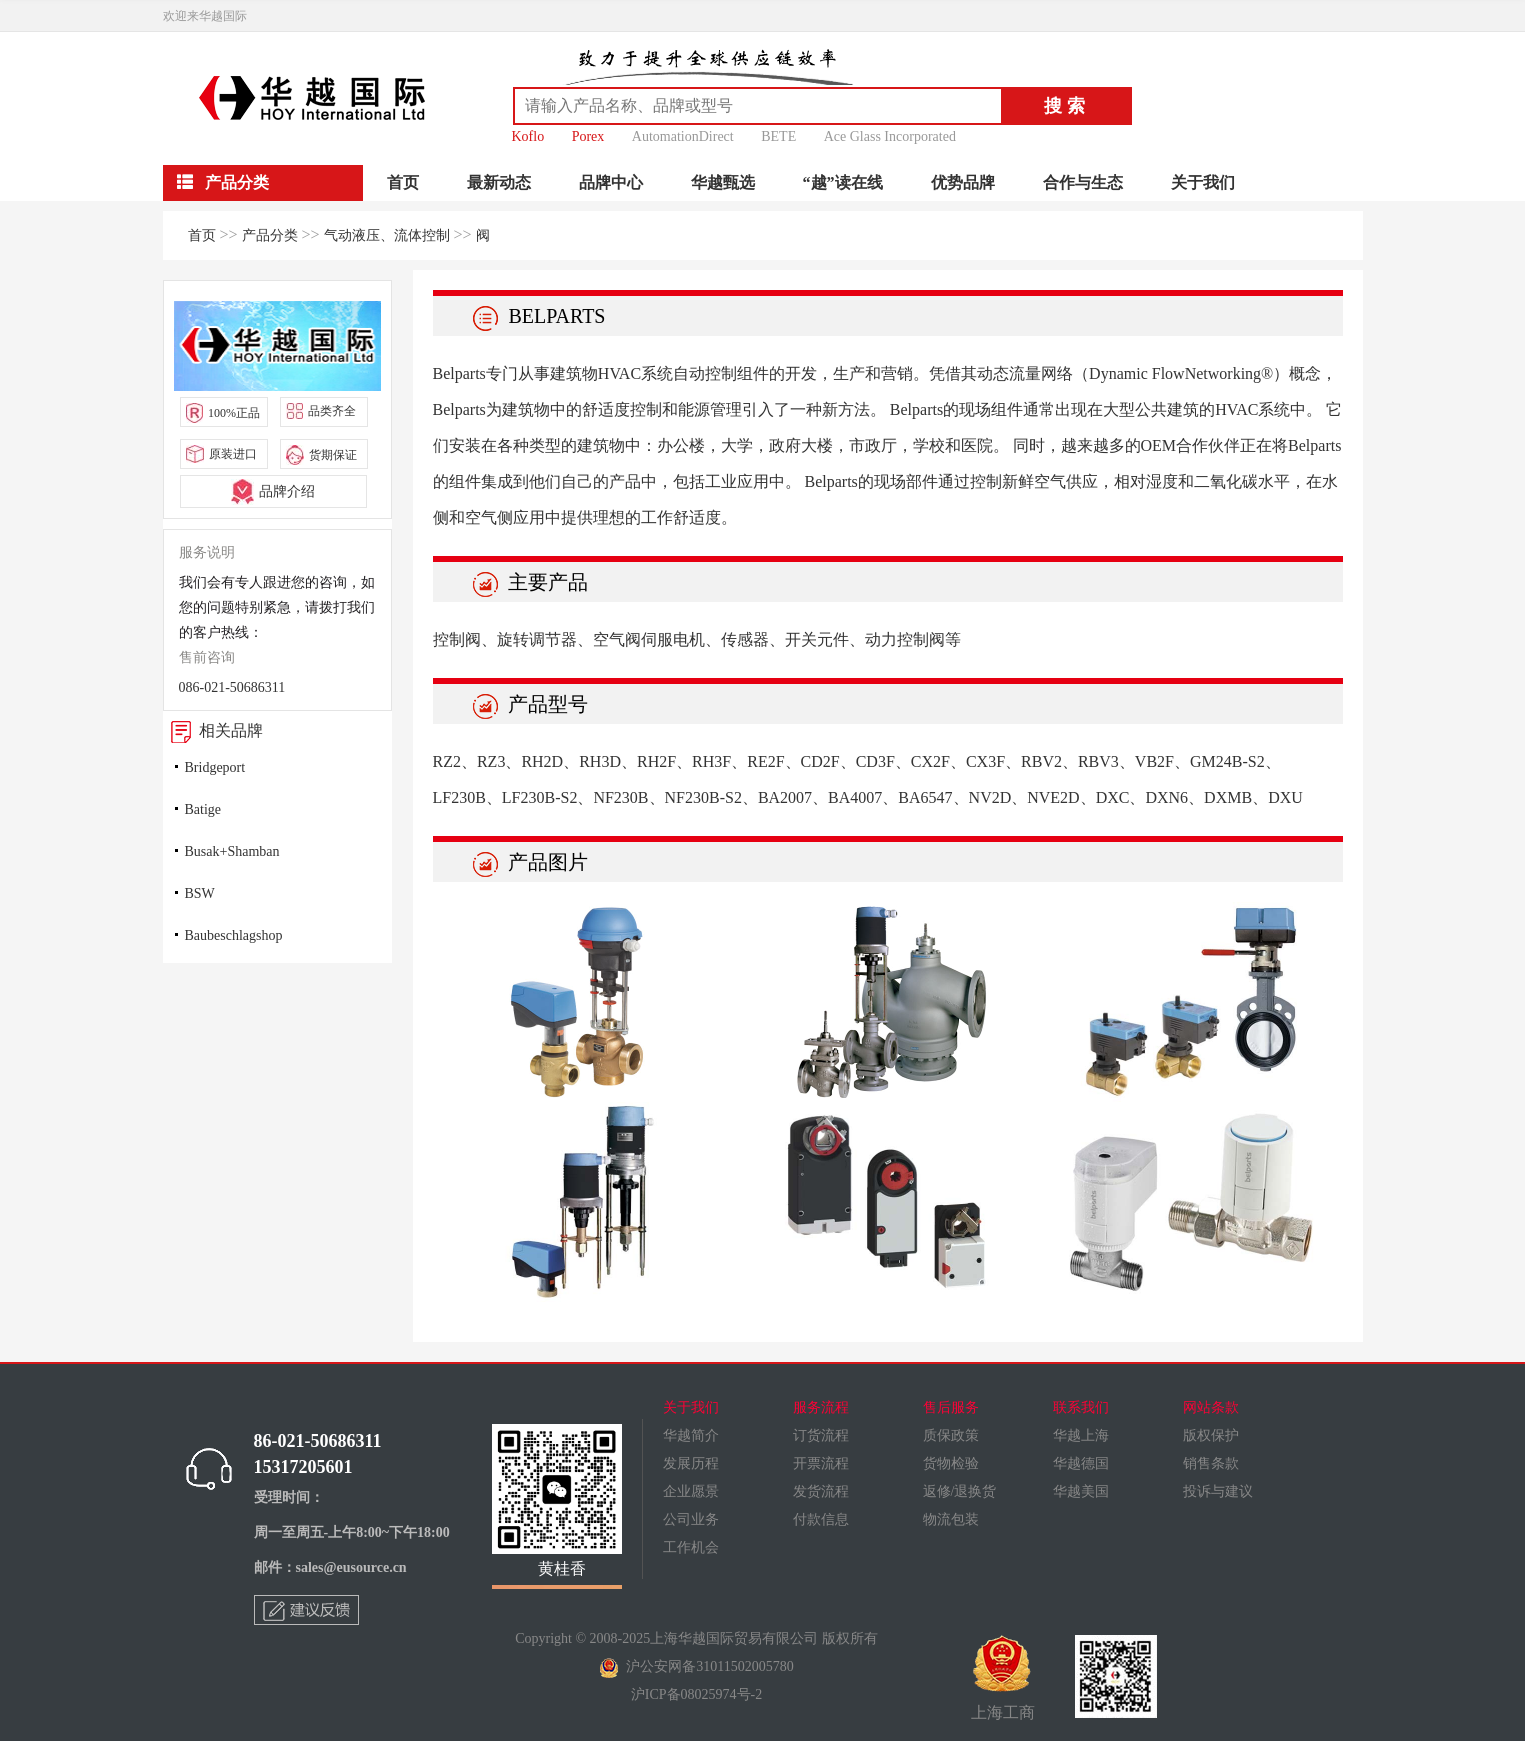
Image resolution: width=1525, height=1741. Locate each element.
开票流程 (821, 1463)
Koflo (528, 136)
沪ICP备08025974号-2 (696, 1694)
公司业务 (691, 1519)
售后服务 (951, 1407)
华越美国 (1081, 1491)
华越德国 (1081, 1463)
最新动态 (499, 182)
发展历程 (691, 1463)
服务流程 (821, 1407)
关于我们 (1203, 182)
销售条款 (1211, 1463)
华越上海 (1081, 1435)
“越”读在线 (843, 182)
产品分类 (270, 235)
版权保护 (1211, 1435)
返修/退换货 (960, 1491)
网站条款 (1211, 1407)
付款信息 (821, 1519)
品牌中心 (611, 182)
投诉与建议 (1218, 1491)
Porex (588, 136)
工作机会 (691, 1547)
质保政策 (951, 1435)
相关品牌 (213, 730)
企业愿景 (691, 1491)
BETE (778, 136)
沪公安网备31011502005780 (696, 1666)
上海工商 (1003, 1678)
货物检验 (951, 1463)
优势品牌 (963, 182)
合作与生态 (1083, 182)
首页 (403, 182)
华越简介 (691, 1435)
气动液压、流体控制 (387, 235)
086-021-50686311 (232, 687)
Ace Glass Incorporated (890, 136)
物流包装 (951, 1519)
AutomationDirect (683, 136)
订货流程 (821, 1435)
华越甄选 (723, 182)
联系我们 (1081, 1407)
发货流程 (821, 1491)
